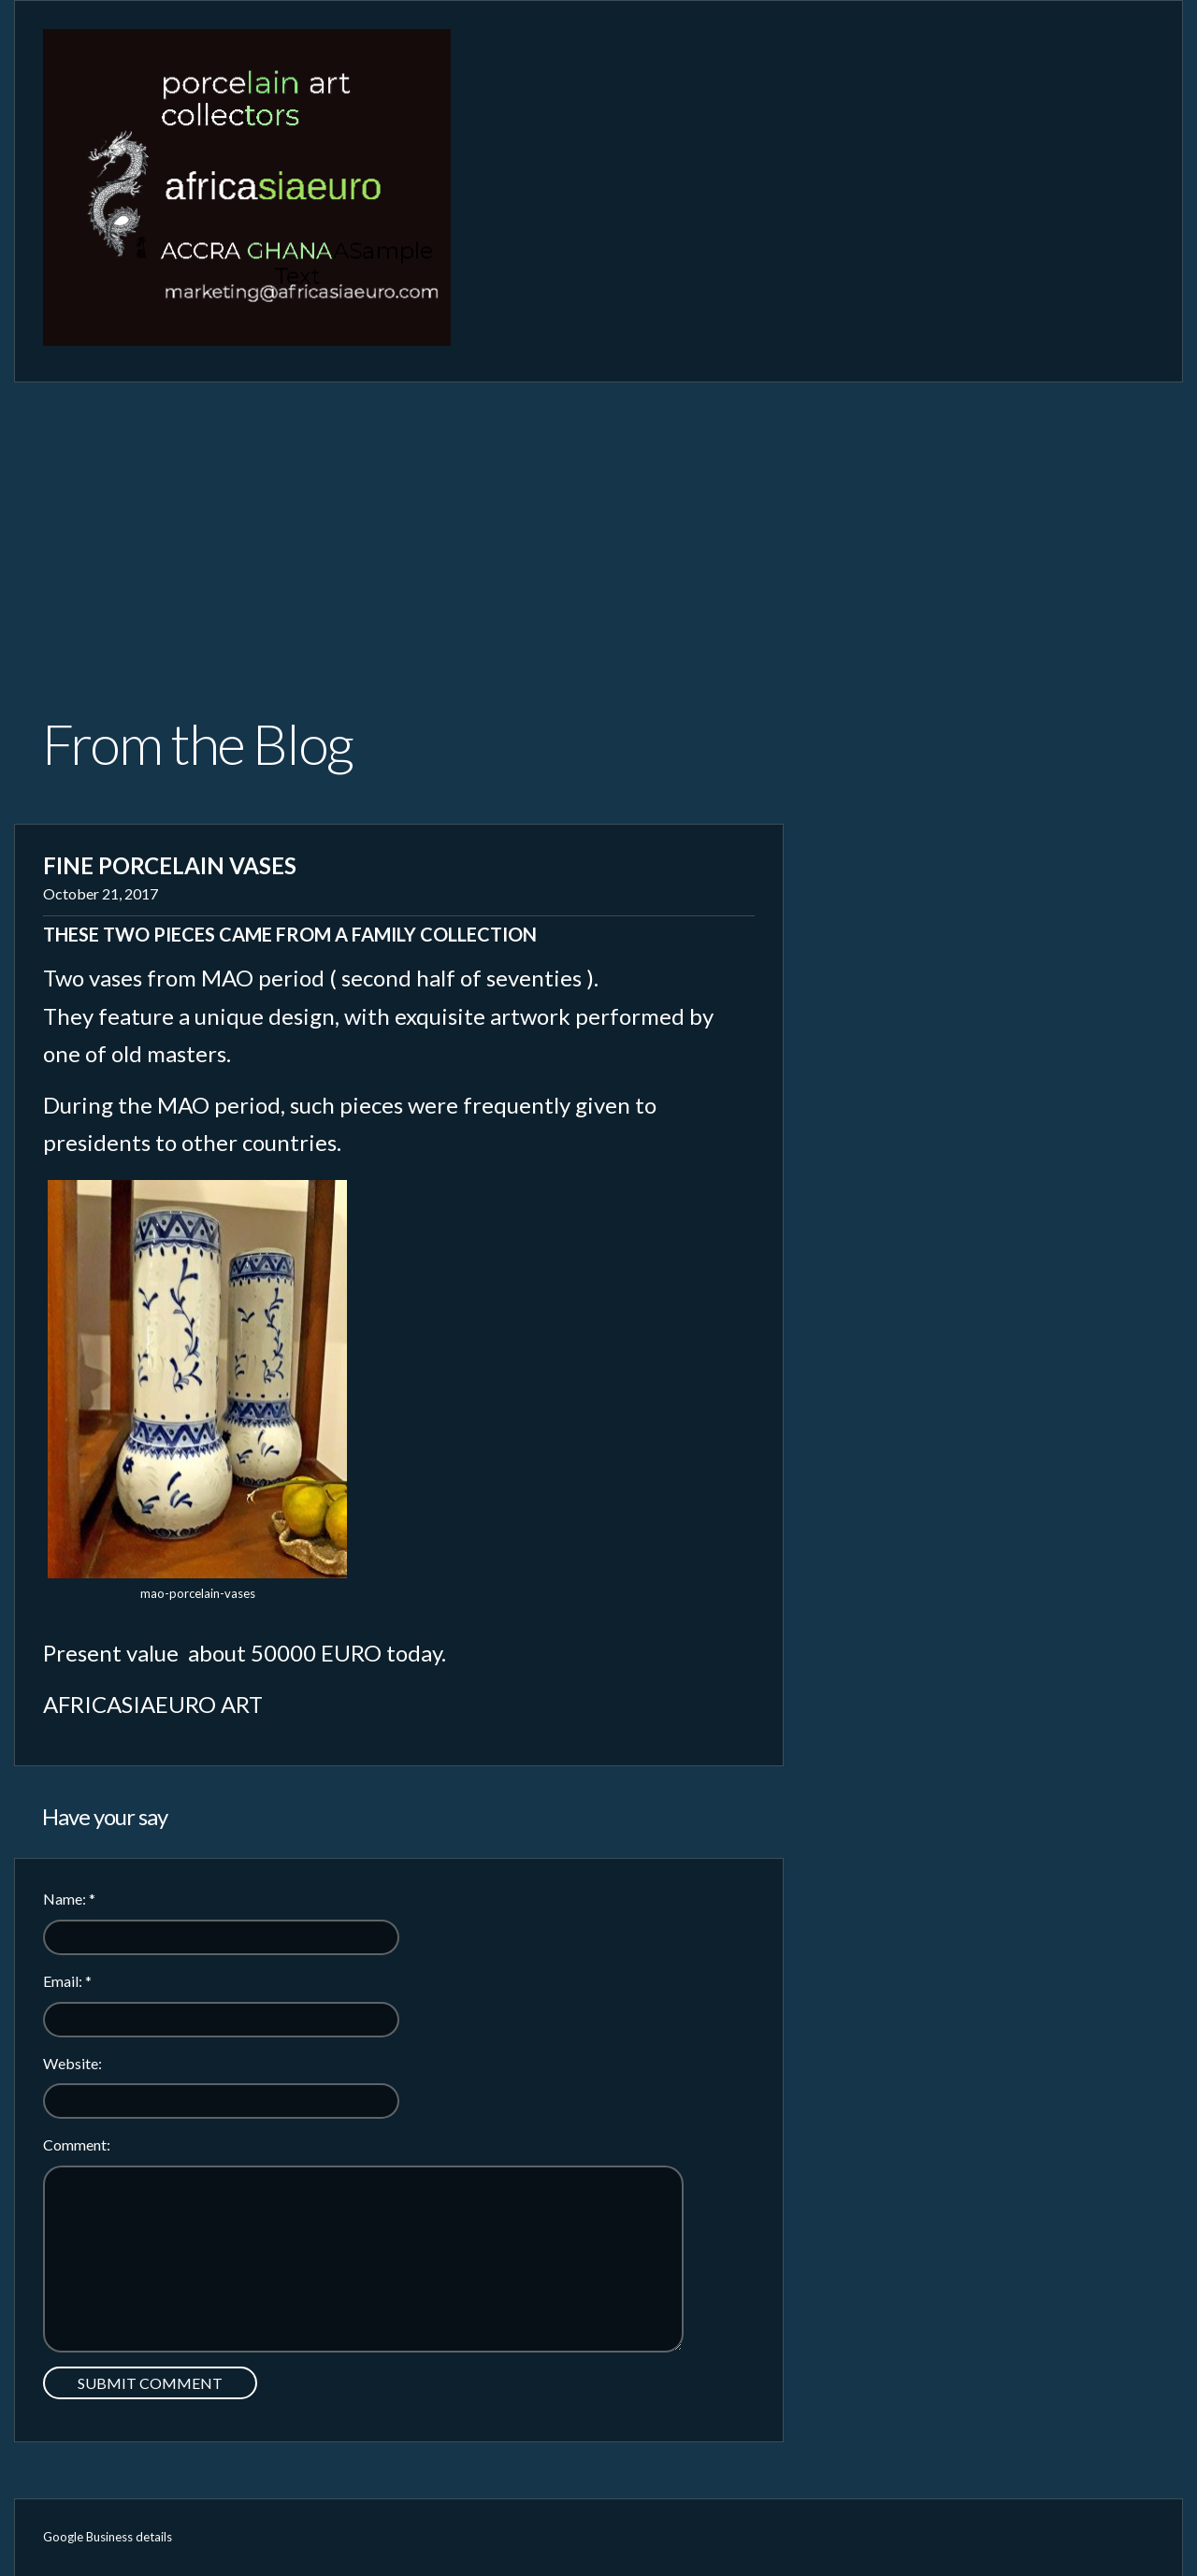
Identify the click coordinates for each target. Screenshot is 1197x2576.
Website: (72, 2063)
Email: (67, 1981)
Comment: (76, 2144)
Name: (69, 1898)
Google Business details (107, 2536)
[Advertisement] (598, 523)
